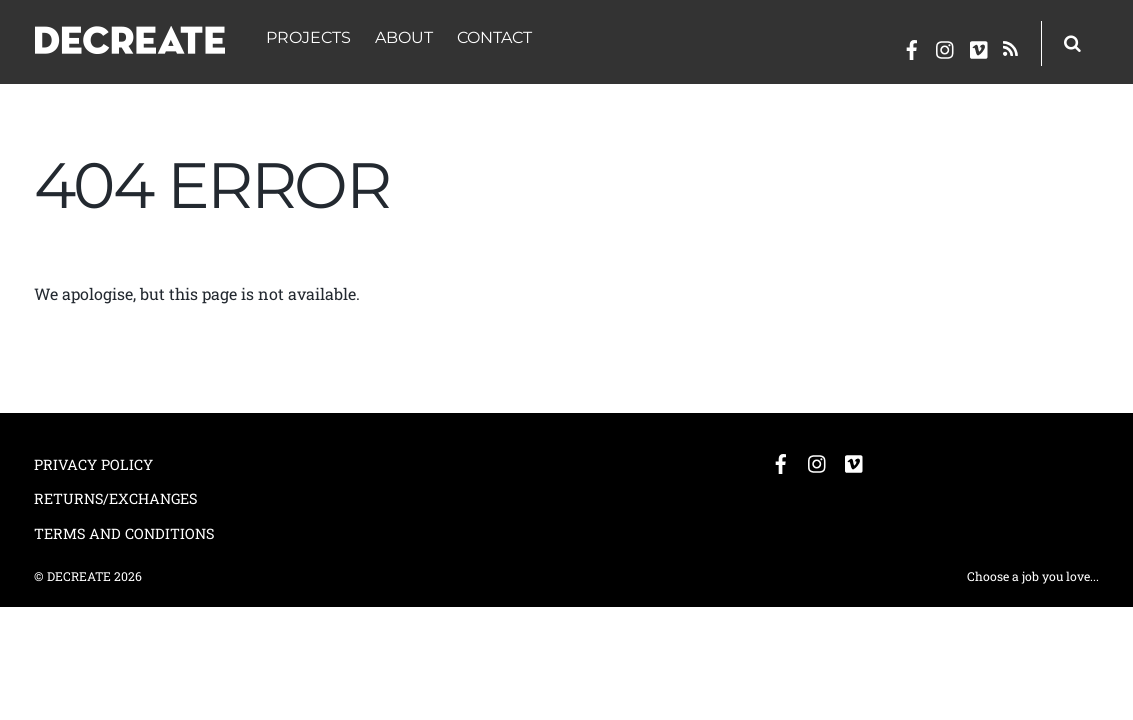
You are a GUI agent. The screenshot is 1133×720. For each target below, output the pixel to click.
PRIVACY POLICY (93, 464)
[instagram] (946, 45)
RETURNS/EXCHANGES (115, 498)
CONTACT (494, 37)
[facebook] (912, 45)
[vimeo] (980, 45)
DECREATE (79, 576)
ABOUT (404, 37)
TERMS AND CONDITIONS (124, 533)
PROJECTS (308, 37)
